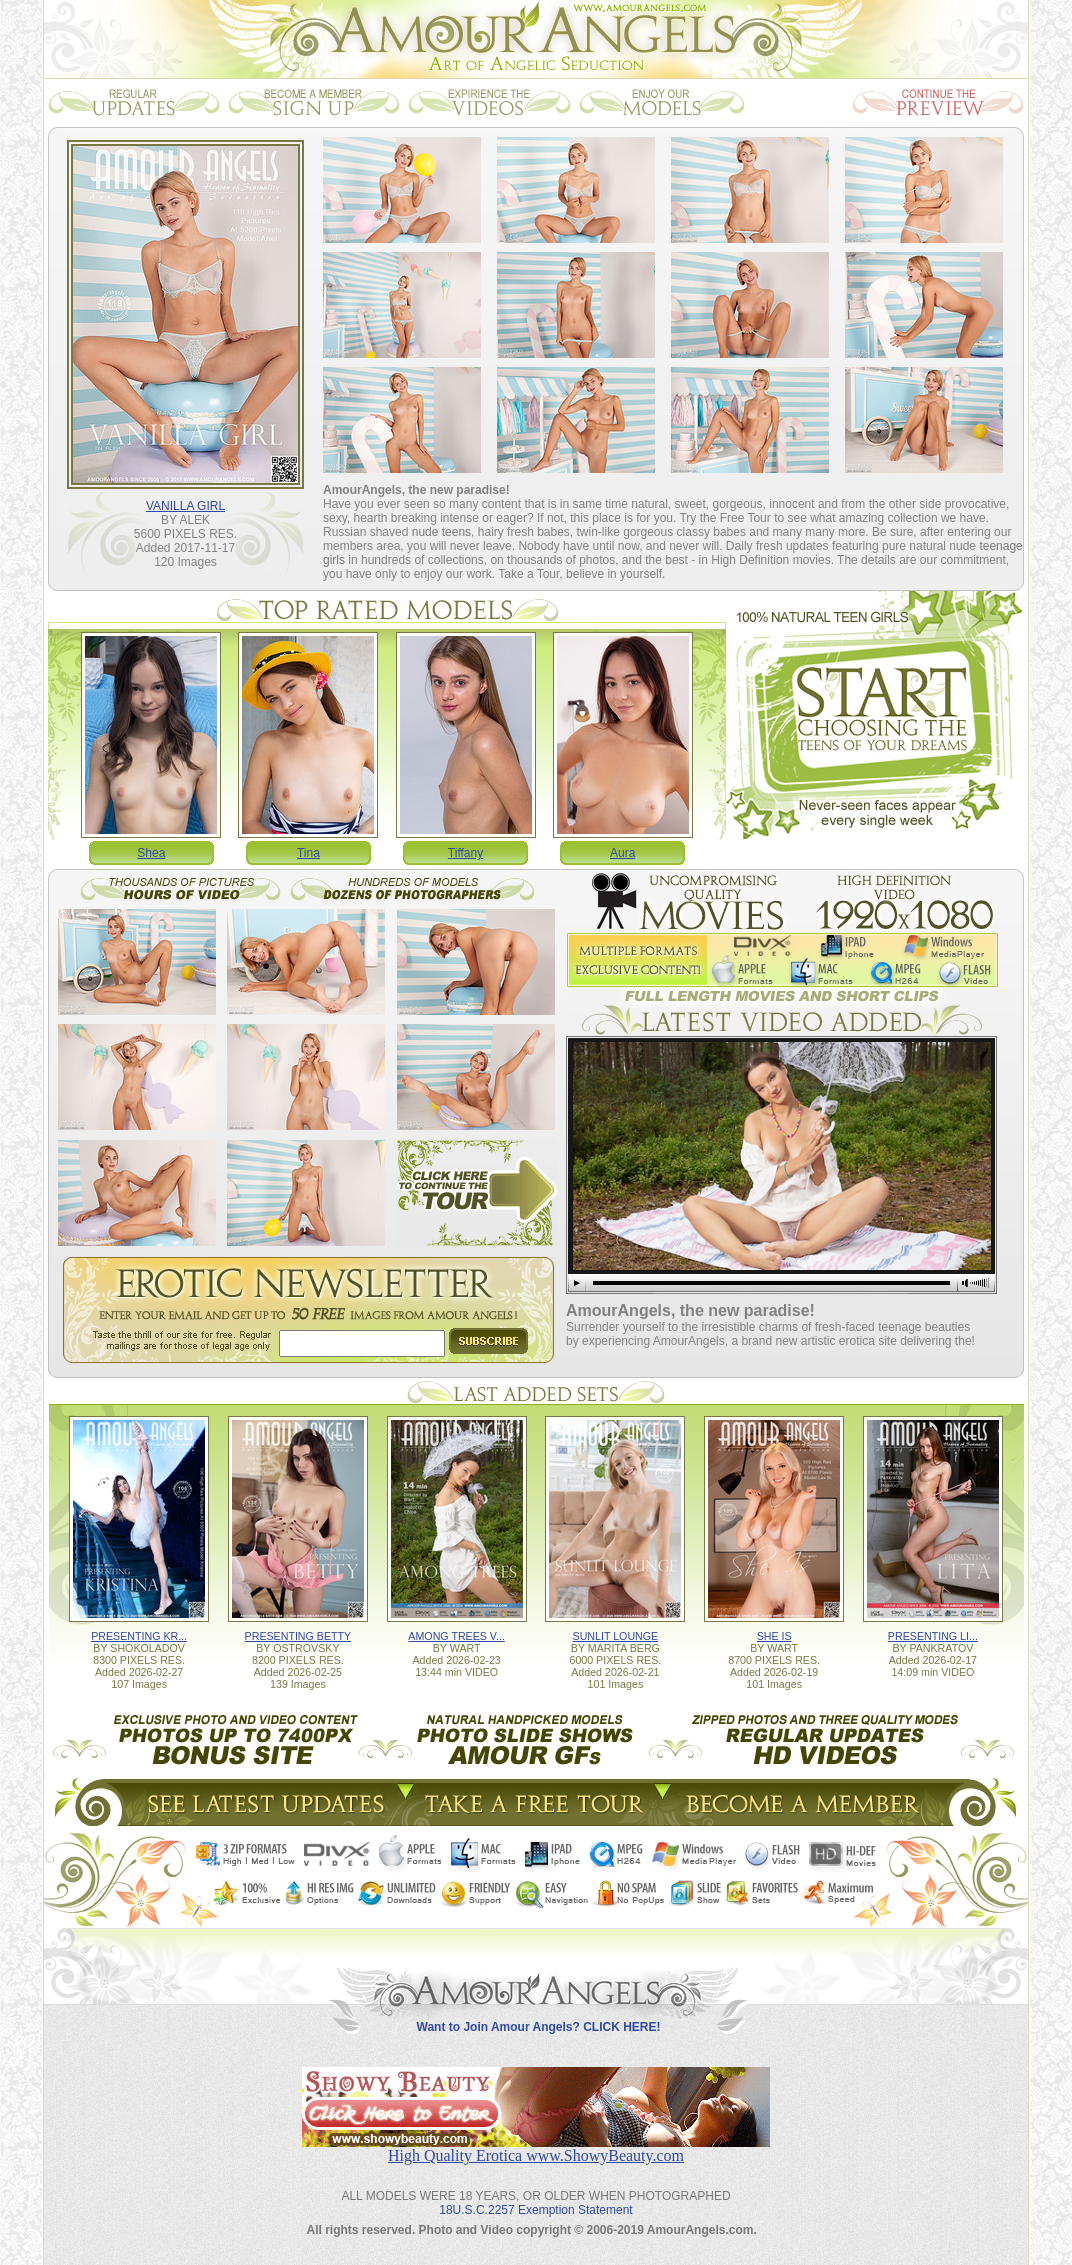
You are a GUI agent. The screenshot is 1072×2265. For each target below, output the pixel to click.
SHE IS (774, 1636)
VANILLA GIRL (185, 506)
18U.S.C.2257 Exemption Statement (535, 2210)
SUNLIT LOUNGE (616, 1636)
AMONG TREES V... (456, 1636)
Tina (308, 853)
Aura (622, 853)
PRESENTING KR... (139, 1636)
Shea (151, 853)
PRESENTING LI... (933, 1636)
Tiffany (465, 853)
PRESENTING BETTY (298, 1636)
